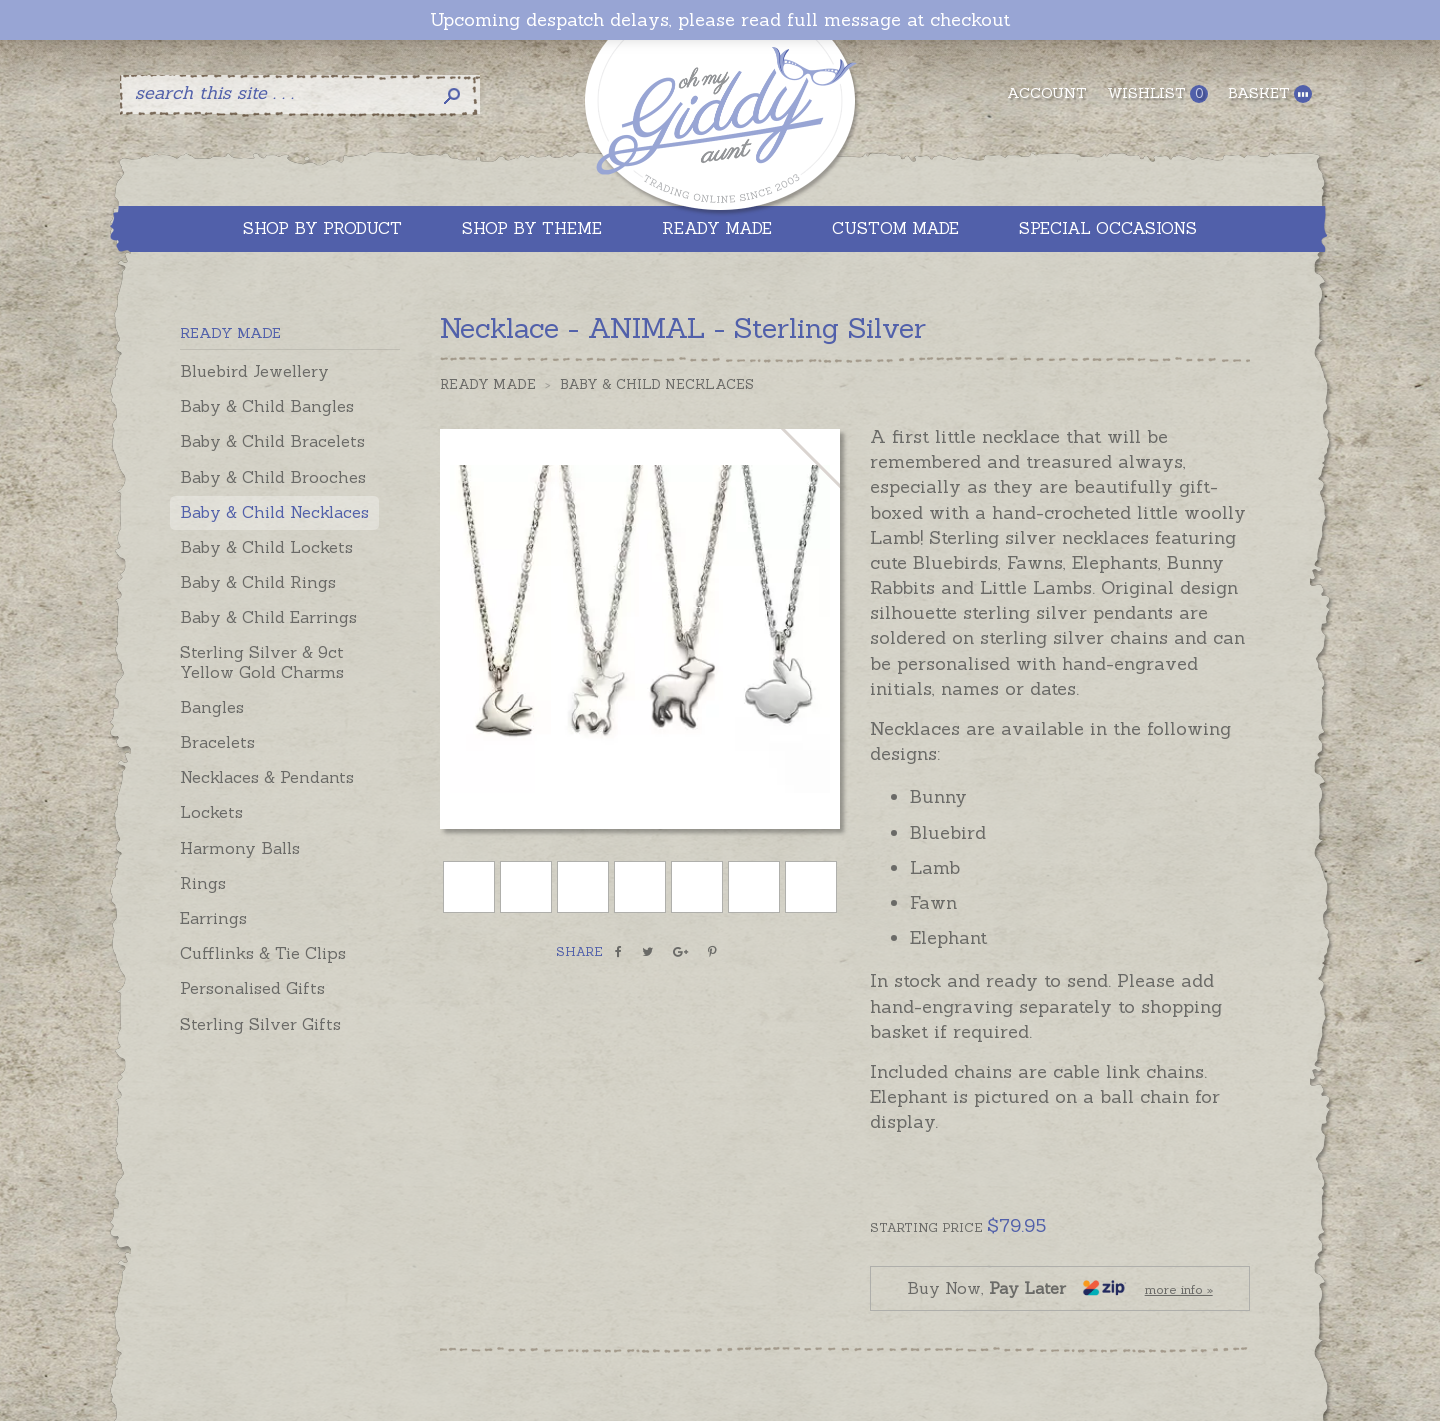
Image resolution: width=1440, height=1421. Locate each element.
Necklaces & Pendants (267, 777)
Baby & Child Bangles (267, 406)
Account (1047, 93)
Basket (1270, 93)
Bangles (212, 707)
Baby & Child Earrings (268, 617)
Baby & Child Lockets (266, 547)
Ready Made (488, 384)
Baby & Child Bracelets (272, 441)
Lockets (211, 812)
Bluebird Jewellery (254, 371)
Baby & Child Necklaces (274, 512)
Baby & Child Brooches (273, 477)
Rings (203, 883)
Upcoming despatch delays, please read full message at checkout (720, 20)
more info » (1179, 1289)
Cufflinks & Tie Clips (263, 953)
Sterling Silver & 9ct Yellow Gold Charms (262, 661)
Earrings (213, 918)
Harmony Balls (240, 848)
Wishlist (1157, 93)
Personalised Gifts (252, 988)
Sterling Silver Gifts (260, 1024)
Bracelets (217, 742)
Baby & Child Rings (258, 582)
